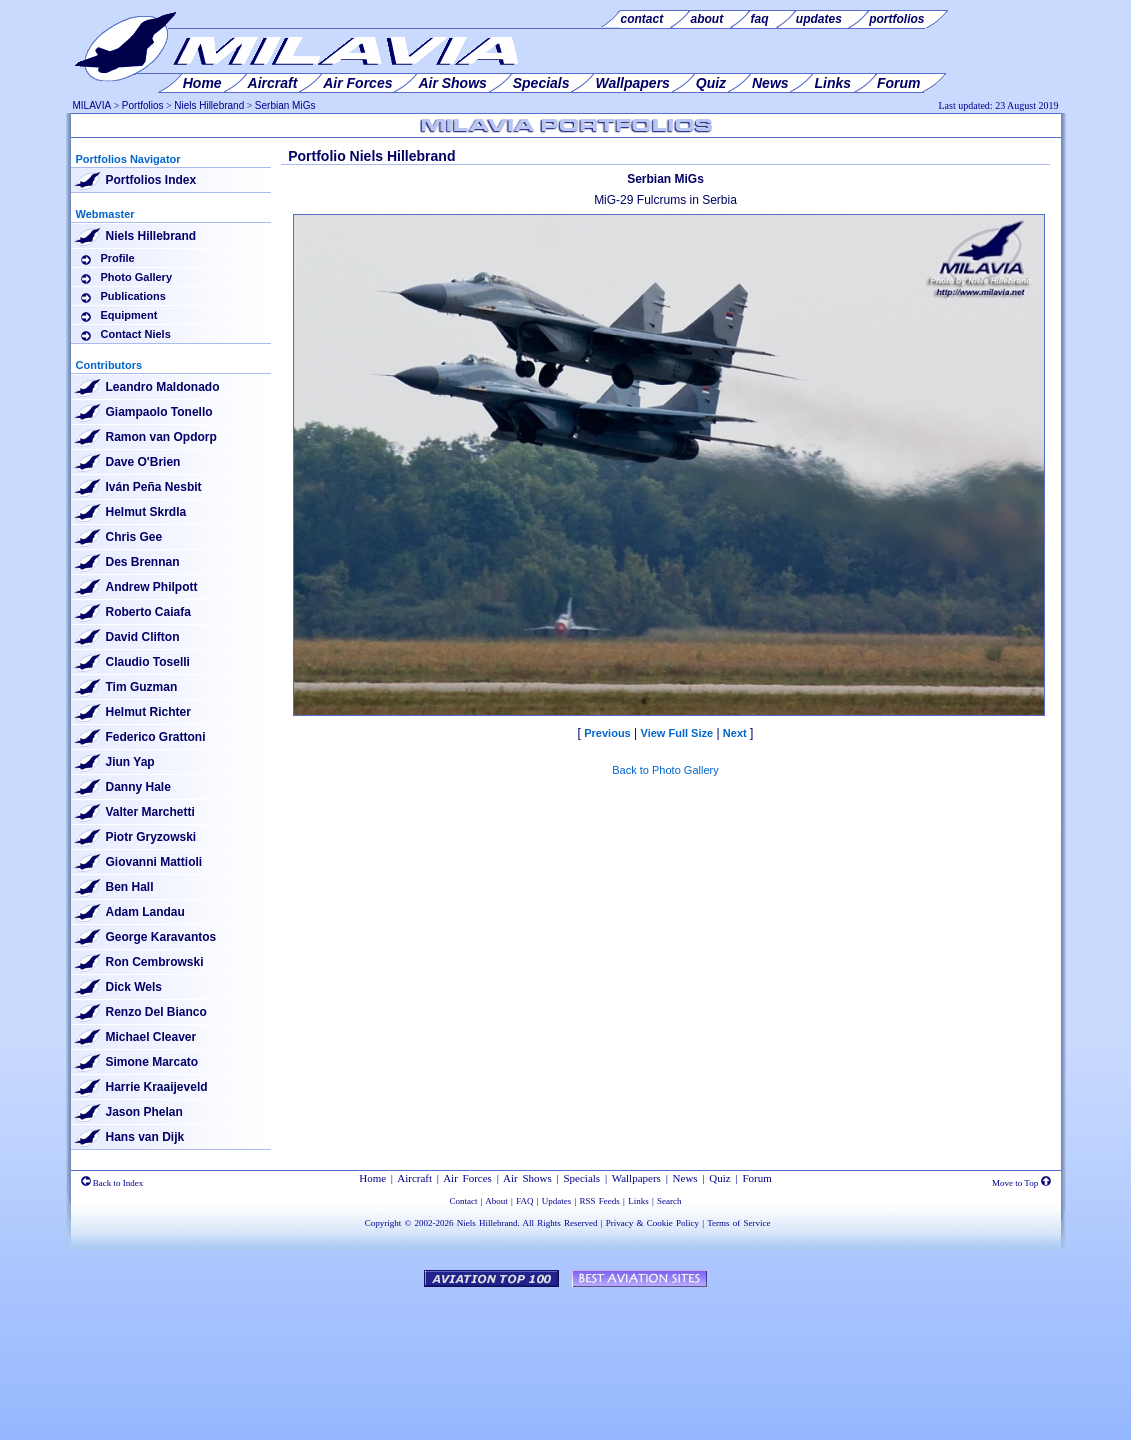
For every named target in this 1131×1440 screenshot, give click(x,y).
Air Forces (467, 1178)
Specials (581, 1178)
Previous (607, 733)
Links (638, 1201)
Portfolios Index (151, 180)
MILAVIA (92, 105)
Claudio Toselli (148, 662)
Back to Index (112, 1183)
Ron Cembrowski (155, 962)
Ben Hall (130, 887)
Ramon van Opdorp (161, 437)
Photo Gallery (137, 277)
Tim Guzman (142, 687)
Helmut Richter (148, 712)
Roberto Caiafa (148, 612)
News (685, 1178)
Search (669, 1201)
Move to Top (1021, 1183)
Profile (118, 258)
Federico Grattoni (156, 737)
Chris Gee (134, 537)
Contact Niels (136, 334)
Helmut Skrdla (146, 512)
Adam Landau (145, 912)
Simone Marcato (152, 1062)
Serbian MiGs (285, 105)
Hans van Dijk (145, 1137)
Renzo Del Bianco (156, 1012)
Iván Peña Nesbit (154, 487)
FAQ (524, 1201)
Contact (464, 1201)
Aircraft (414, 1178)
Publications (133, 296)
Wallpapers (636, 1178)
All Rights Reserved (560, 1223)
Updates (557, 1201)
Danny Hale (138, 787)
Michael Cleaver (151, 1037)
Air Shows (527, 1178)
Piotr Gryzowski (151, 837)
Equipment (129, 315)
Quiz (719, 1178)
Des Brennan (143, 562)
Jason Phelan (144, 1112)
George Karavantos (161, 937)
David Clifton (143, 637)
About (496, 1201)
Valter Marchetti (150, 812)
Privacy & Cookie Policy (652, 1223)
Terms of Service (738, 1223)
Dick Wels (134, 987)
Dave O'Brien (143, 462)
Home (372, 1178)
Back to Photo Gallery (665, 770)
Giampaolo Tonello (159, 412)
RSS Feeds (600, 1201)
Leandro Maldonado (163, 387)
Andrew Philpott (152, 587)
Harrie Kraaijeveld (157, 1087)
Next (735, 733)
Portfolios (143, 105)
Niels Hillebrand (209, 105)
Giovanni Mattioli (154, 862)
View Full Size (677, 733)
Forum (756, 1178)
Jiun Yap (130, 762)
